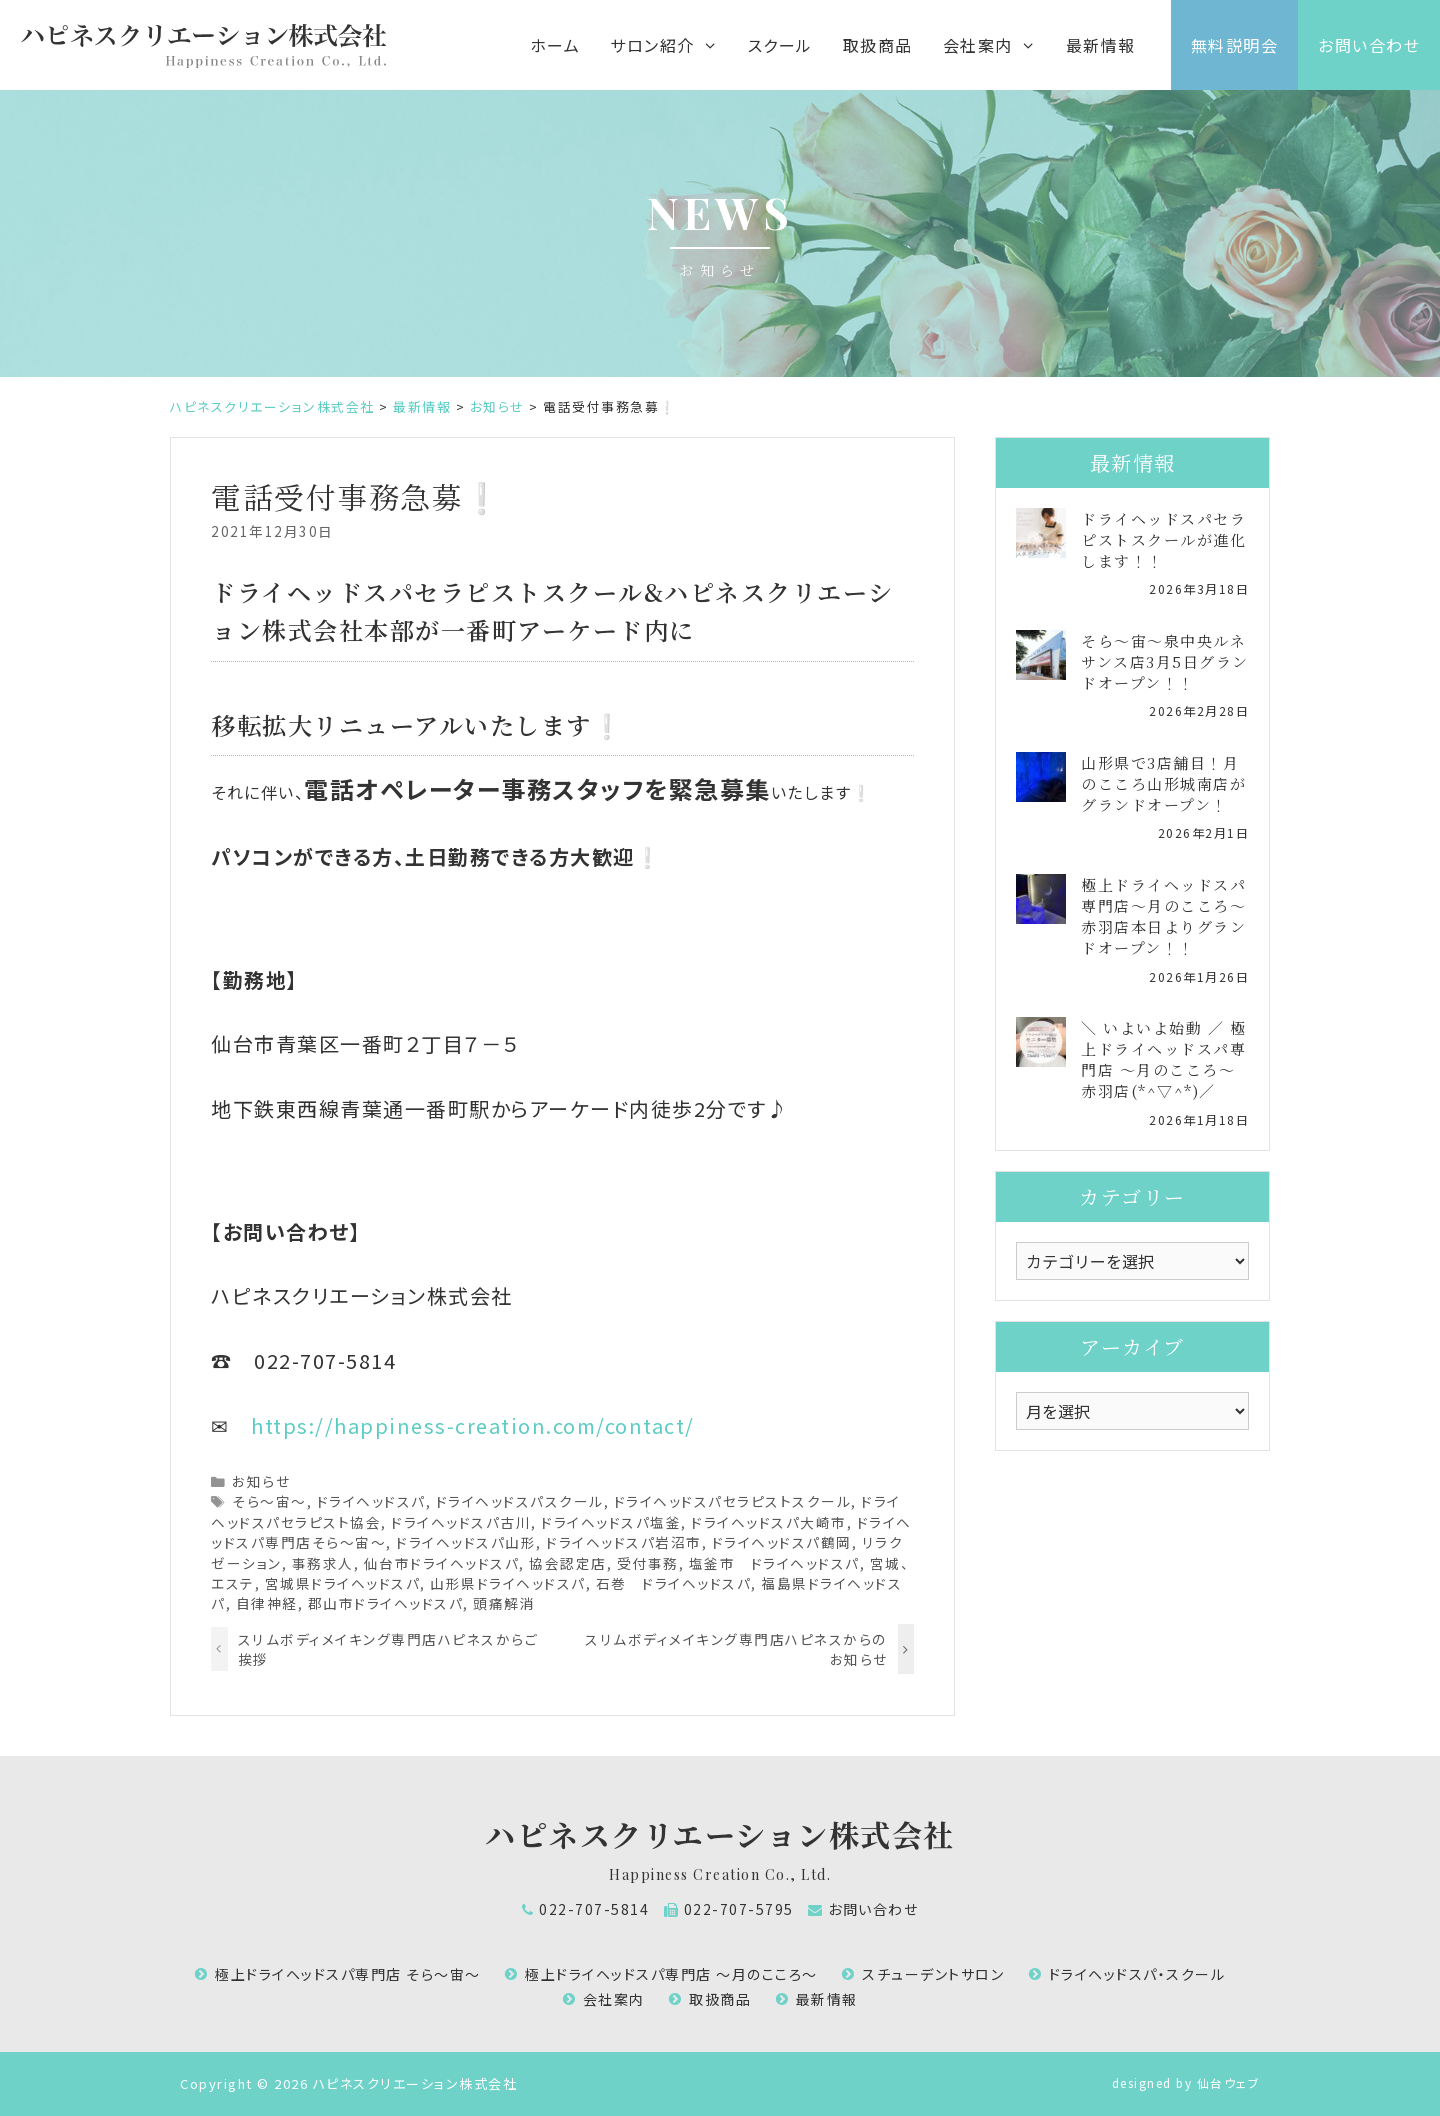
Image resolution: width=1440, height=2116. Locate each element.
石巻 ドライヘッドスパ (674, 1583)
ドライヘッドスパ (371, 1501)
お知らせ (261, 1481)
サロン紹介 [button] (671, 45)
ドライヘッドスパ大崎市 (769, 1522)
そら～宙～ (269, 1501)
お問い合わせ (1369, 45)
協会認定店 (568, 1563)
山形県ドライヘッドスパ (508, 1583)
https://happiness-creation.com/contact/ (473, 1425)
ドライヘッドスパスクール (520, 1501)
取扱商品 (878, 45)
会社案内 (614, 1999)
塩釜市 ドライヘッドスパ (774, 1563)
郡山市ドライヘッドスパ (386, 1603)
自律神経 (267, 1603)
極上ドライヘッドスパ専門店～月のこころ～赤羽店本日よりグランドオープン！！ (1163, 916)
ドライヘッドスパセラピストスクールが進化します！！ (1163, 539)
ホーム (555, 45)
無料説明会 (1235, 45)
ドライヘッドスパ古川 (461, 1522)
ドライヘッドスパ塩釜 (611, 1522)
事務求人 (323, 1563)
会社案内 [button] (997, 45)
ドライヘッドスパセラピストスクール (733, 1501)
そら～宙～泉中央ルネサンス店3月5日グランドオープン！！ (1165, 661)
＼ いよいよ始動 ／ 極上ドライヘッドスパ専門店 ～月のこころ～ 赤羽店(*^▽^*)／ (1163, 1059)
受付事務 (648, 1563)
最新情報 (1101, 45)
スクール (780, 45)
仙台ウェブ (1229, 2082)
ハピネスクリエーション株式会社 (720, 1834)
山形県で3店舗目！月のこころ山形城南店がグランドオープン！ (1163, 783)
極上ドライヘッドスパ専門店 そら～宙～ (348, 1974)
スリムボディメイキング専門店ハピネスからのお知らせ (736, 1649)
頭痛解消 (504, 1603)
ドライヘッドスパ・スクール (1137, 1974)
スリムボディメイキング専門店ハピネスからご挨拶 (388, 1649)
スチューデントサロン (933, 1974)
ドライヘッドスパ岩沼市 (624, 1542)
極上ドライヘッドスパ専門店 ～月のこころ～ (671, 1974)
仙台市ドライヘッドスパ (442, 1563)
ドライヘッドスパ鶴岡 (782, 1542)
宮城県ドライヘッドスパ (343, 1583)
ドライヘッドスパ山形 (466, 1542)
